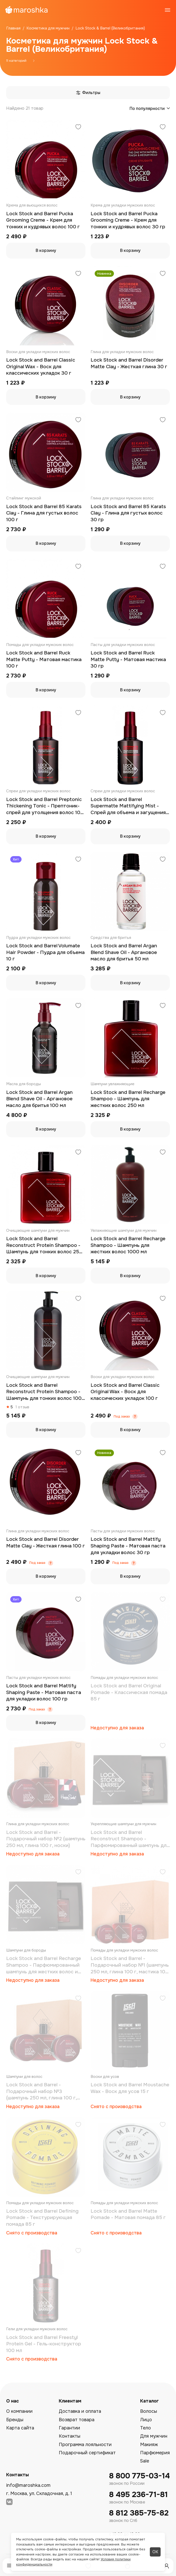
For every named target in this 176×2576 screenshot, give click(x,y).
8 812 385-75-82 (139, 2513)
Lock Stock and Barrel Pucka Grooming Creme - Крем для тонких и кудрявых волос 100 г (43, 220)
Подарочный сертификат (87, 2453)
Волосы (148, 2411)
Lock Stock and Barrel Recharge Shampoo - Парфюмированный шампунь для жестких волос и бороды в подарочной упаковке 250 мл (44, 1965)
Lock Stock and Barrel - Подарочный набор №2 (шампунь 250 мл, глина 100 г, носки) (45, 1839)
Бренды (14, 2420)
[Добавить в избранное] (78, 127)
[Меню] (9, 2566)
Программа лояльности (85, 2444)
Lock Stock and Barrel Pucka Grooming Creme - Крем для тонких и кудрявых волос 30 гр (128, 220)
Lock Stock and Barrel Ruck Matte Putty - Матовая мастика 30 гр (128, 659)
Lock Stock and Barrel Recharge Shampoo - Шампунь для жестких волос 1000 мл (128, 1245)
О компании (19, 2411)
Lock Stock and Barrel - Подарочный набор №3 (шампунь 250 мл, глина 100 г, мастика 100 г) (41, 2091)
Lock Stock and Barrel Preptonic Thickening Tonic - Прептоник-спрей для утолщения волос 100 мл (45, 806)
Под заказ (122, 1416)
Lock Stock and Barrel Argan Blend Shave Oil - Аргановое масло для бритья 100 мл (39, 1099)
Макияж (149, 2444)
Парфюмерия (155, 2453)
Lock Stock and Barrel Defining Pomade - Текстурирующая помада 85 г (42, 2217)
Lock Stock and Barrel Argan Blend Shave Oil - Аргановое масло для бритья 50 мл (124, 952)
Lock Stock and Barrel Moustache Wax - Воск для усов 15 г (130, 2088)
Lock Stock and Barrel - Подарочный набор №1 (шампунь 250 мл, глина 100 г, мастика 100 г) (130, 1965)
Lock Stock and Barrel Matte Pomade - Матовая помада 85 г (128, 2214)
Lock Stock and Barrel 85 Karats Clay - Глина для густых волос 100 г (44, 513)
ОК (155, 2551)
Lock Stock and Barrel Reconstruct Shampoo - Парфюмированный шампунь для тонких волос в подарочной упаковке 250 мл (130, 1839)
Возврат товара (76, 2420)
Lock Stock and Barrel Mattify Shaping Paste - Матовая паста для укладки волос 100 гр (43, 1692)
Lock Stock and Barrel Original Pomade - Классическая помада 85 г (129, 1692)
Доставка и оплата (80, 2411)
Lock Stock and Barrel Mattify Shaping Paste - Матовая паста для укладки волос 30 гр (128, 1545)
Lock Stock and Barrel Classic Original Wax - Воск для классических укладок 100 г (125, 1391)
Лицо (146, 2420)
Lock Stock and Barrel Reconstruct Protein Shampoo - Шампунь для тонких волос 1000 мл (45, 1392)
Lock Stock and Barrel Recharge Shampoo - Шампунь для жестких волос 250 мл (128, 1099)
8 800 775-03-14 (139, 2476)
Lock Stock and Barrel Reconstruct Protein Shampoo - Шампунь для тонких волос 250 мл (44, 1245)
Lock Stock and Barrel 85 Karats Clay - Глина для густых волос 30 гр (128, 513)
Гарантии (69, 2428)
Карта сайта (20, 2428)
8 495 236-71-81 (138, 2494)
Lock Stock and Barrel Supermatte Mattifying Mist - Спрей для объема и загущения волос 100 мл (128, 806)
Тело (145, 2428)
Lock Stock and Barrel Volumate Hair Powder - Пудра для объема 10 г (45, 952)
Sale (144, 2461)
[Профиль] (166, 2566)
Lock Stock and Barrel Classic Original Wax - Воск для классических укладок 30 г (40, 366)
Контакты (69, 2436)
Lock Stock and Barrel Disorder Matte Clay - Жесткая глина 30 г (129, 363)
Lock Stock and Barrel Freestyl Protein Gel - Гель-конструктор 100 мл (43, 2344)
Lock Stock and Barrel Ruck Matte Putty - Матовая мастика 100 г (44, 659)
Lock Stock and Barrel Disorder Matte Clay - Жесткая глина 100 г (45, 1542)
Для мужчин (153, 2436)
